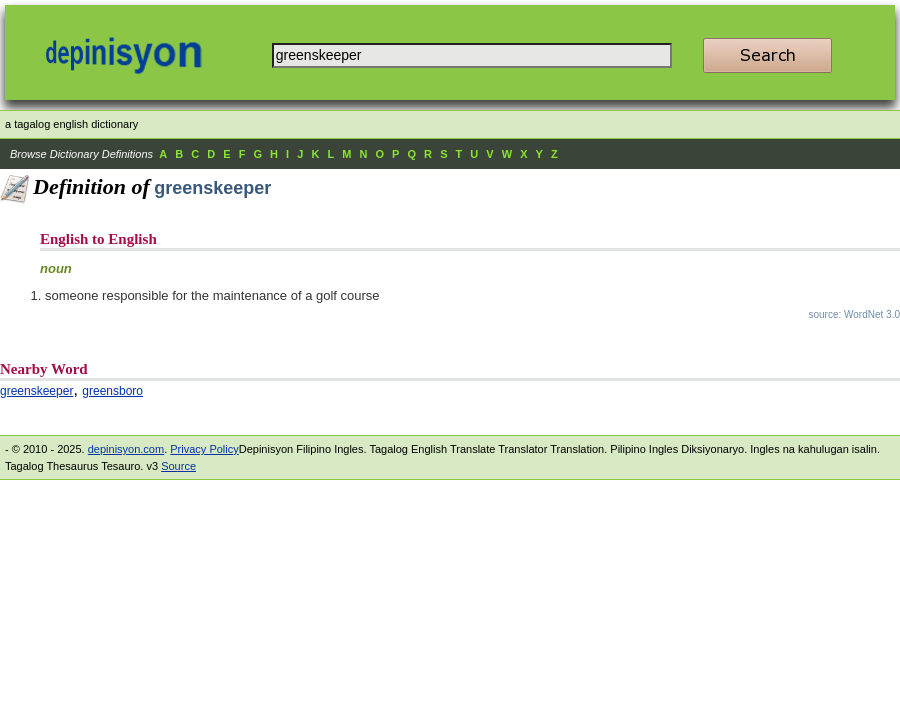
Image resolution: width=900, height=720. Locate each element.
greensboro (112, 391)
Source (178, 466)
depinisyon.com (126, 449)
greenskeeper (36, 391)
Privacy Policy (204, 449)
